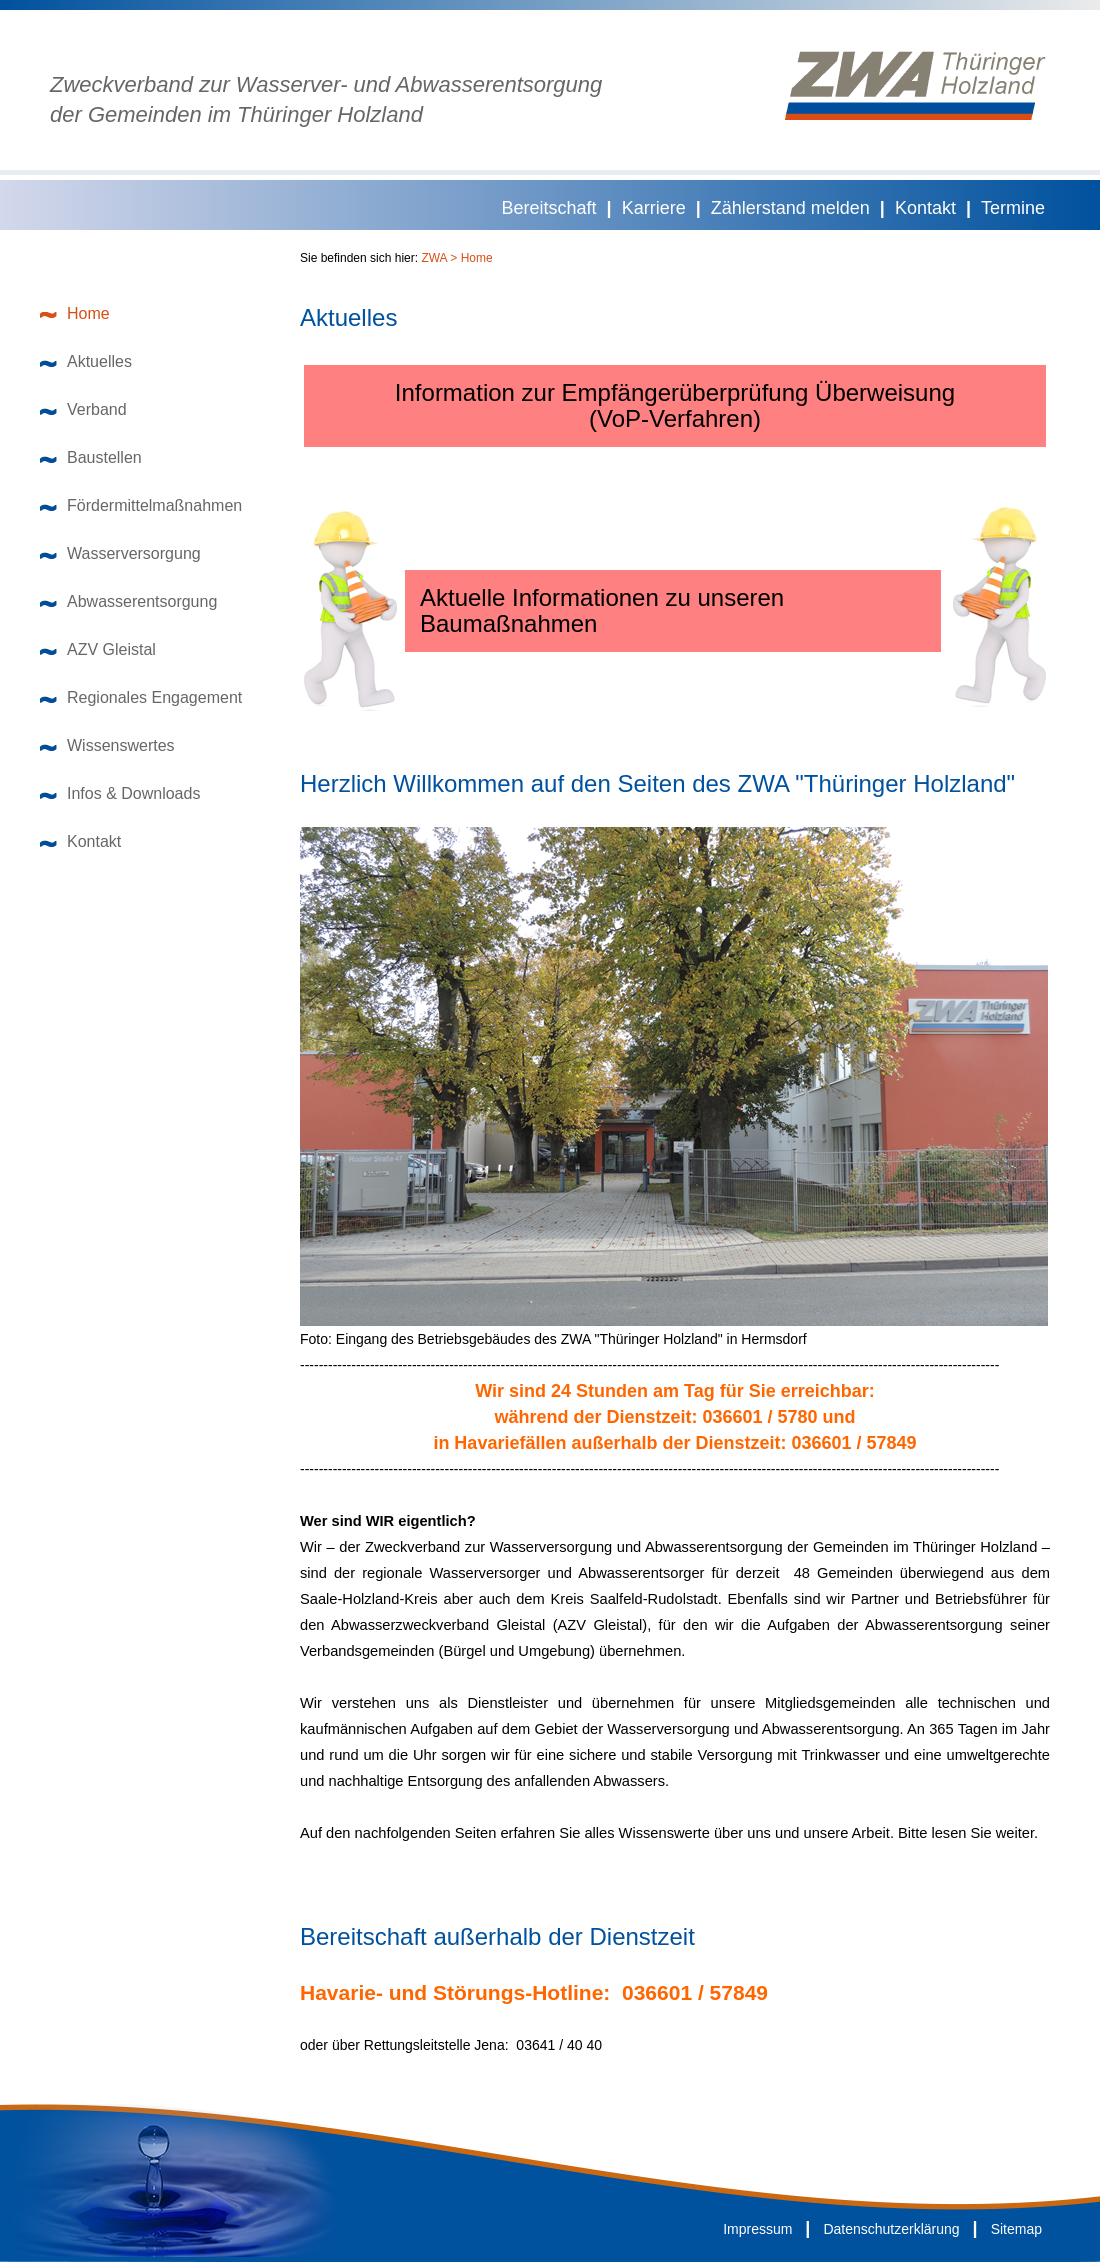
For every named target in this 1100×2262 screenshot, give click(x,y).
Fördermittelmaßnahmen (141, 505)
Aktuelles (86, 361)
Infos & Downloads (120, 793)
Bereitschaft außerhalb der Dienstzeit (497, 1937)
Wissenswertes (107, 745)
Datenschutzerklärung (891, 2229)
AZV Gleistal (98, 649)
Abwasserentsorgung (128, 601)
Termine (1013, 208)
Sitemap (1016, 2229)
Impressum (757, 2229)
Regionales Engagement (141, 697)
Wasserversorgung (120, 553)
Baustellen (91, 457)
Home (75, 313)
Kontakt (925, 208)
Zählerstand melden (790, 208)
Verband (83, 409)
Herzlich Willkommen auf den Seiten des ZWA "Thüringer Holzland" (657, 784)
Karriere (654, 208)
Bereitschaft (549, 208)
